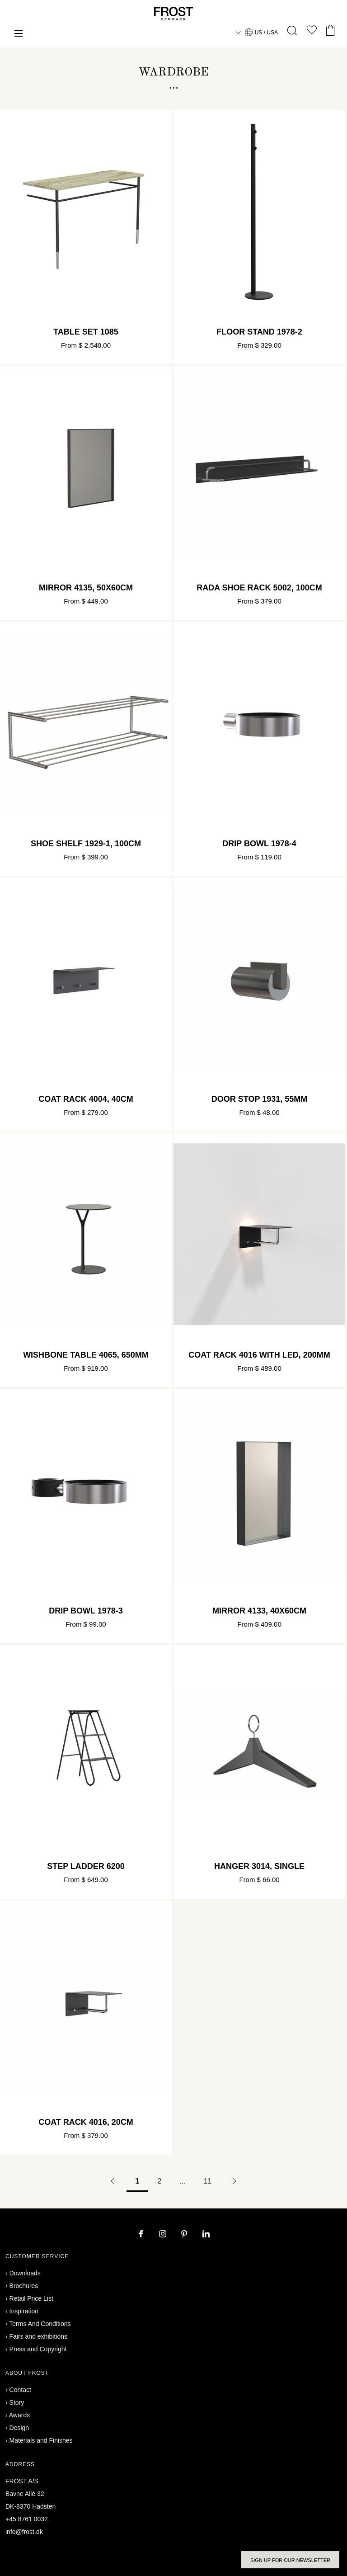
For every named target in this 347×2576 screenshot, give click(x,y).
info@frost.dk (24, 2531)
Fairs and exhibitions (38, 2336)
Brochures (23, 2285)
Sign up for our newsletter (290, 2560)
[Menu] (18, 34)
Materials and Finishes (41, 2440)
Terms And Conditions (39, 2323)
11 (208, 2181)
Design (19, 2427)
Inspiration (24, 2311)
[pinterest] (185, 2234)
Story (16, 2402)
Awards (19, 2415)
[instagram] (163, 2234)
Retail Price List (31, 2298)
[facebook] (142, 2234)
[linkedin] (206, 2234)
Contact (20, 2389)
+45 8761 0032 (26, 2519)
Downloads (25, 2273)
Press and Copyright (38, 2349)
